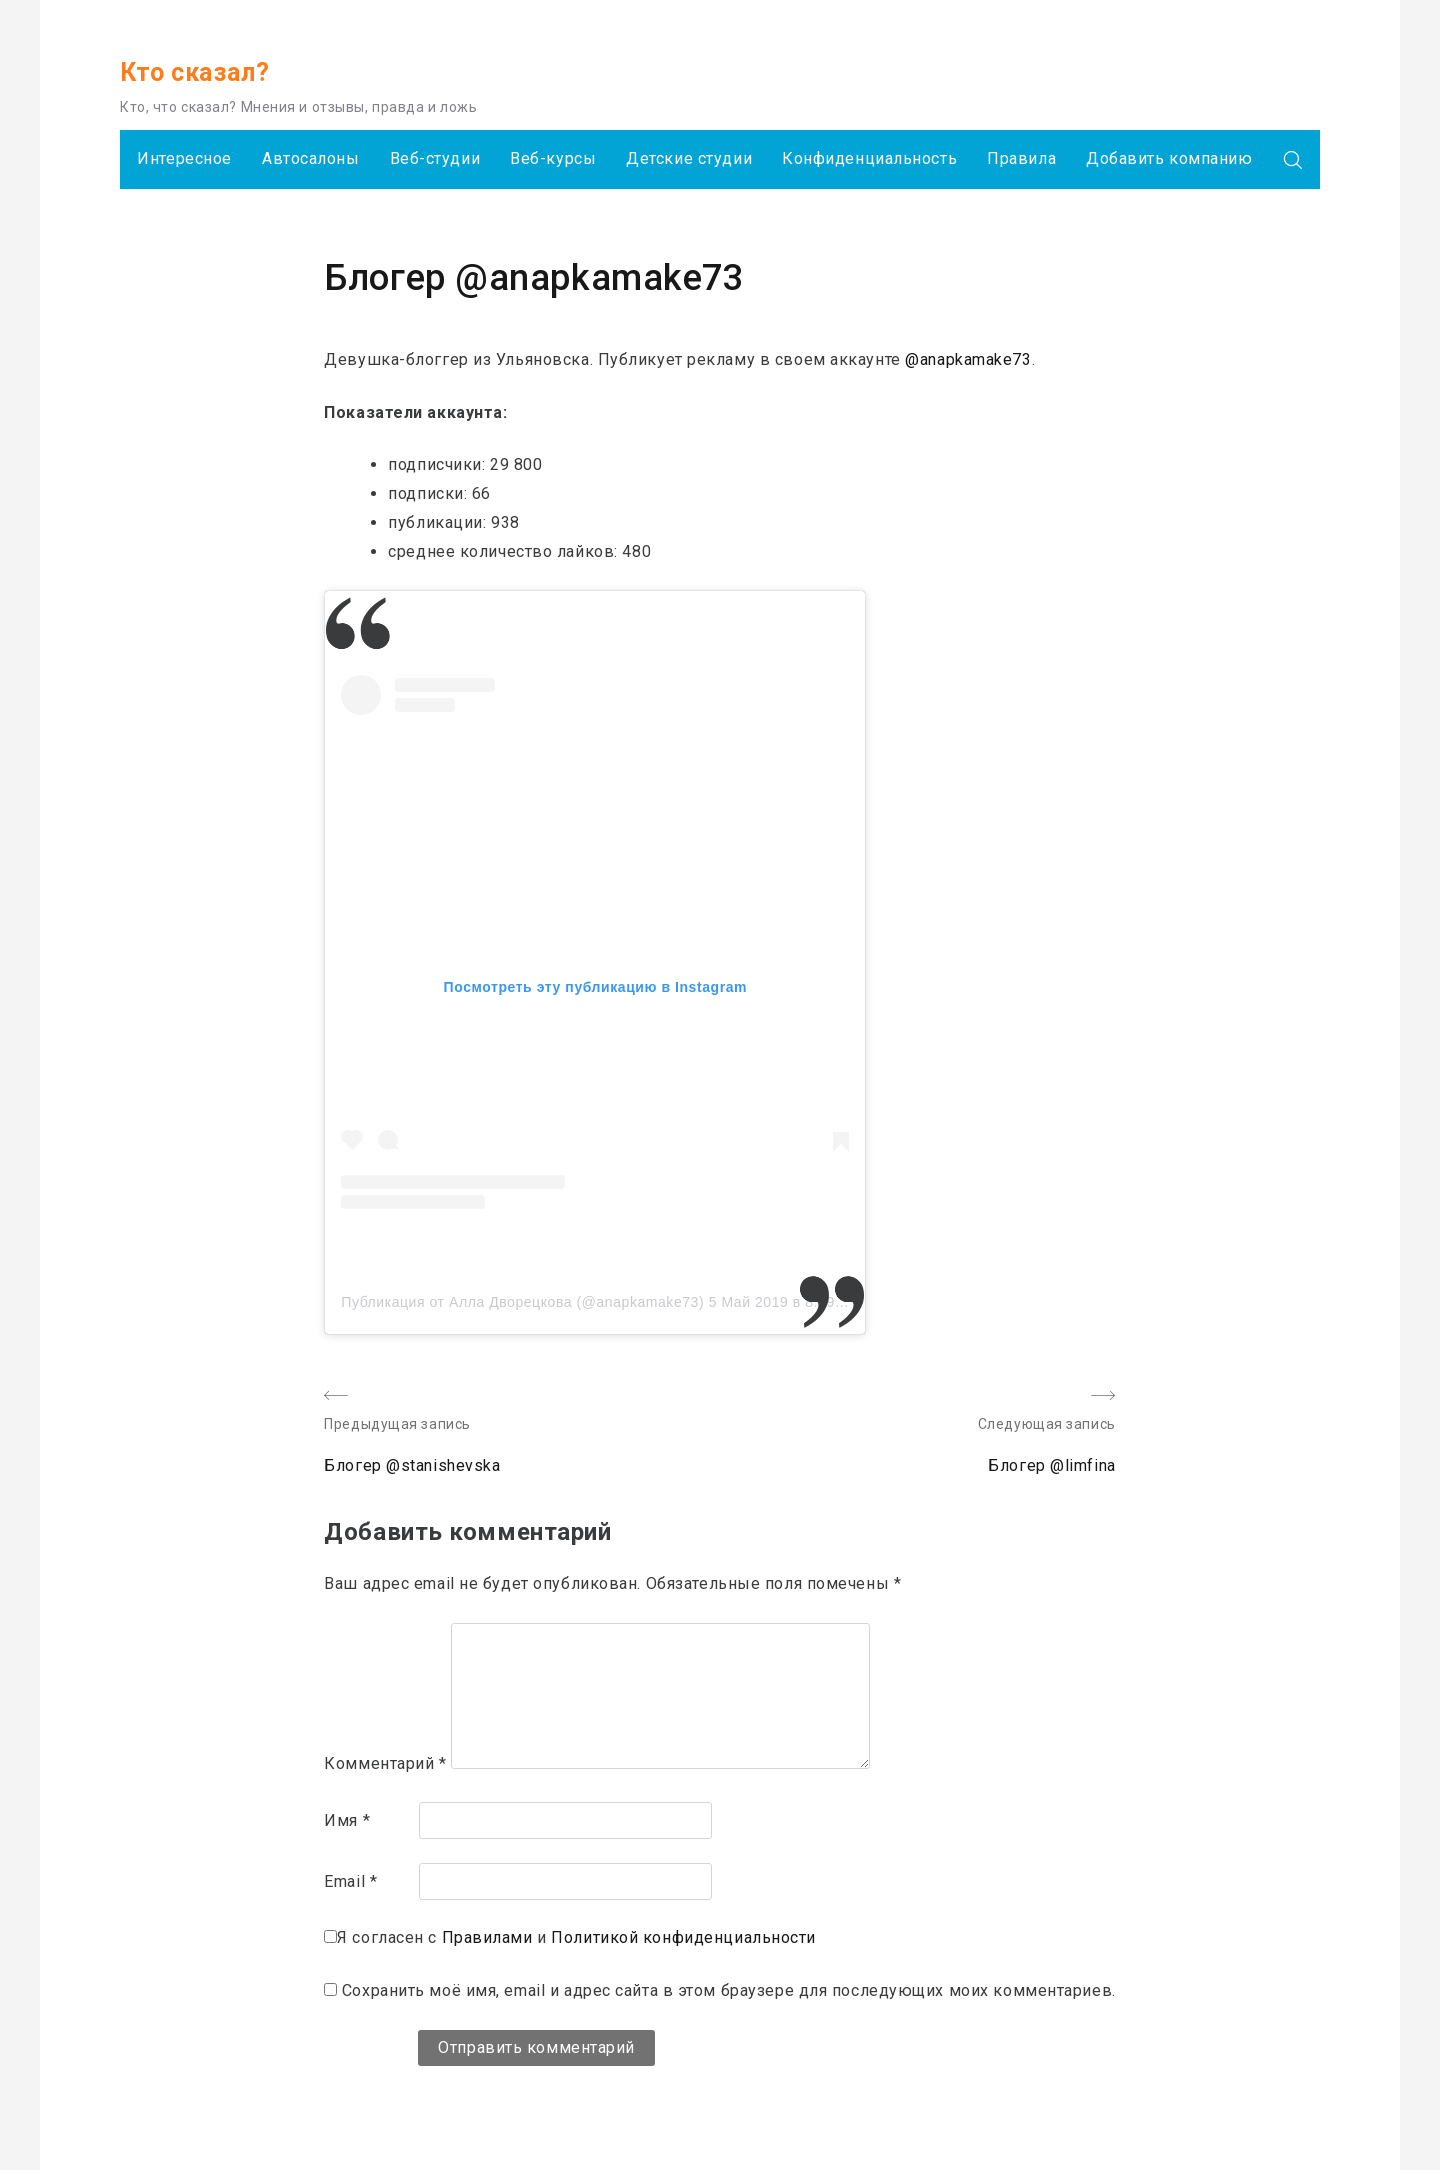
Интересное (184, 158)
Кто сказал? (194, 72)
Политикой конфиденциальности (683, 1937)
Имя (347, 1820)
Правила (1021, 158)
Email (350, 1881)
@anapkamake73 (968, 359)
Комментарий (385, 1763)
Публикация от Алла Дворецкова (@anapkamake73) (522, 1302)
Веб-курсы (553, 158)
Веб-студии (435, 158)
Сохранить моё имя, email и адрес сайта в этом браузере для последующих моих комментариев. (729, 1990)
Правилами (487, 1937)
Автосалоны (311, 158)
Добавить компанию (1169, 158)
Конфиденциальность (869, 158)
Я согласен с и (576, 1937)
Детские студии (689, 158)
